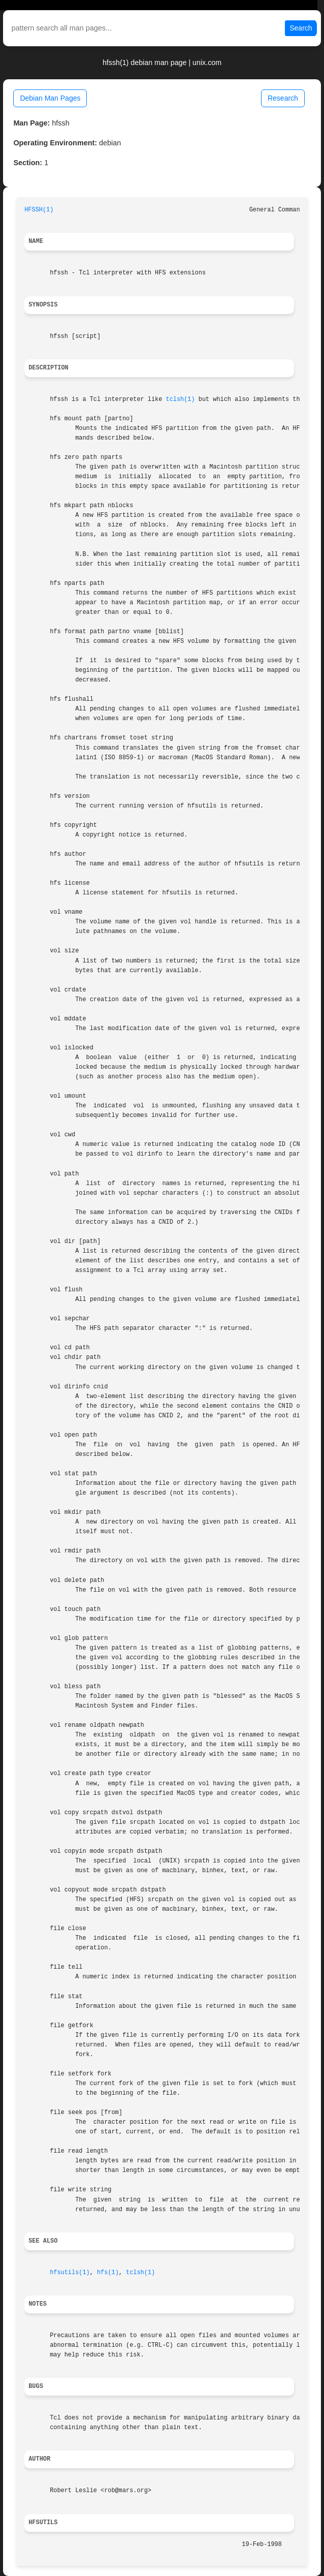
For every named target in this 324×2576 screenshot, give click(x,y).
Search (300, 28)
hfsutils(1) (70, 2272)
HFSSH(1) (38, 209)
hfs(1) (108, 2272)
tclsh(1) (180, 399)
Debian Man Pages (50, 98)
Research (283, 98)
